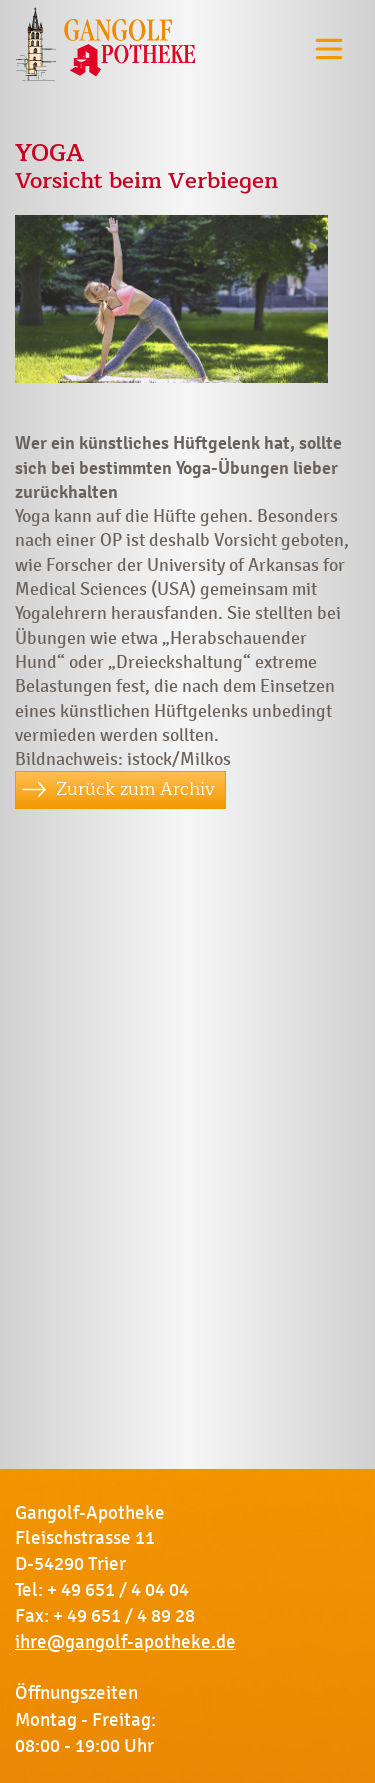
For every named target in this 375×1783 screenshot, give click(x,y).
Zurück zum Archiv (135, 789)
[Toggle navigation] (329, 48)
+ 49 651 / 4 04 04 (118, 1590)
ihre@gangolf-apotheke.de (125, 1642)
